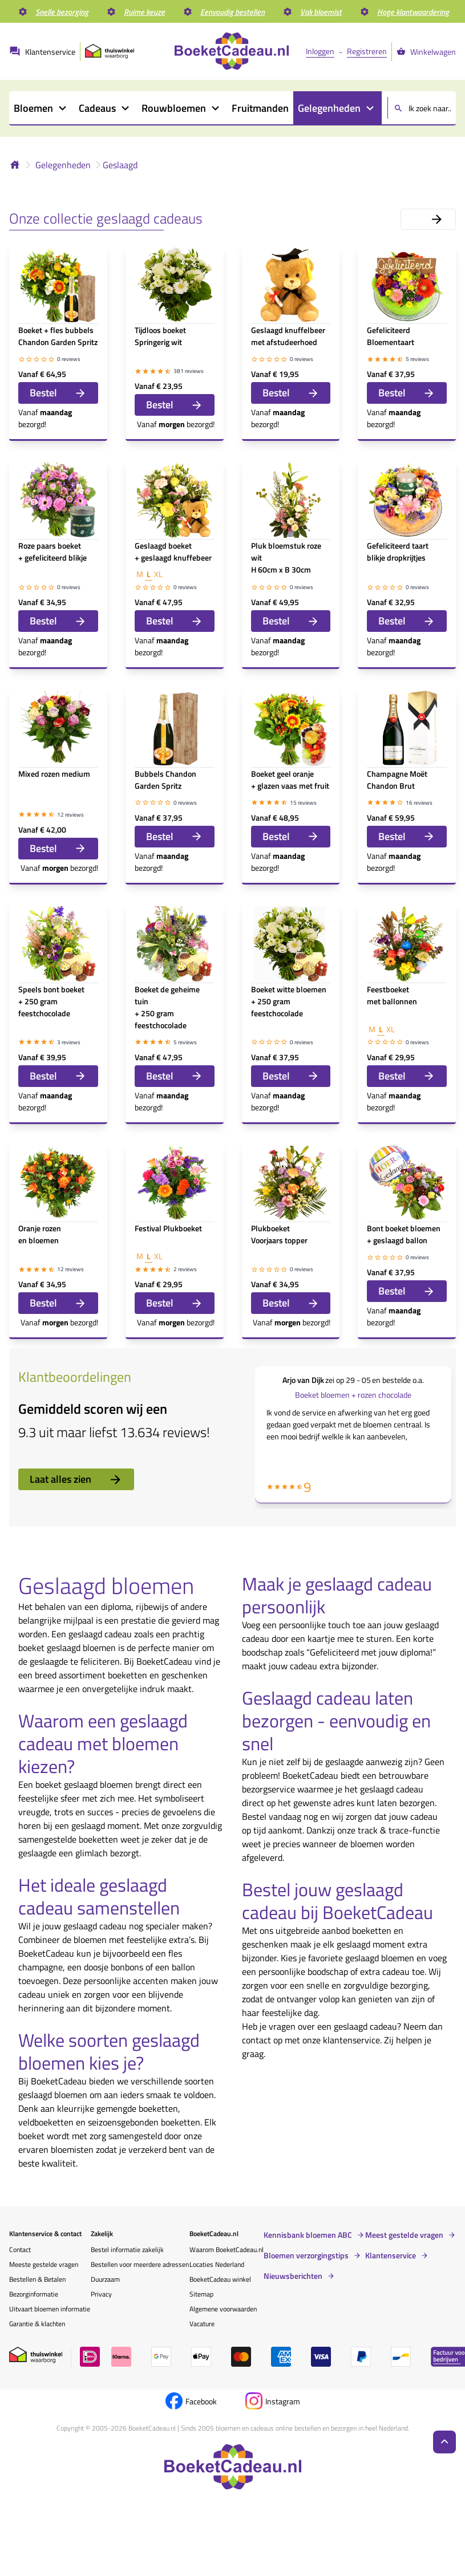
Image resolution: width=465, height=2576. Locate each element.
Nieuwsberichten (293, 2276)
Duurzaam (105, 2279)
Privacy (101, 2294)
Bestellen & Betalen (37, 2279)
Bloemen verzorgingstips (306, 2255)
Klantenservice (390, 2255)
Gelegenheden (63, 165)
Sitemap (201, 2294)
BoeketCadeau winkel (220, 2279)
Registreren (367, 51)
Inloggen (320, 51)
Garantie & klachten (37, 2323)
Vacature (202, 2323)
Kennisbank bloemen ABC (308, 2235)
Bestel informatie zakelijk (127, 2249)
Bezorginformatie (33, 2294)
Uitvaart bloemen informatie (49, 2308)
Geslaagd (120, 165)
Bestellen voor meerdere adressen (140, 2264)
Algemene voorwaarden (223, 2308)
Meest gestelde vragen (404, 2235)
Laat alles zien (76, 1479)
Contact (20, 2249)
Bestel (58, 392)
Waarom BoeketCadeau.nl (226, 2249)
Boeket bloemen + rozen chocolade (353, 1395)
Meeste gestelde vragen (43, 2264)
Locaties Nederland (216, 2264)
